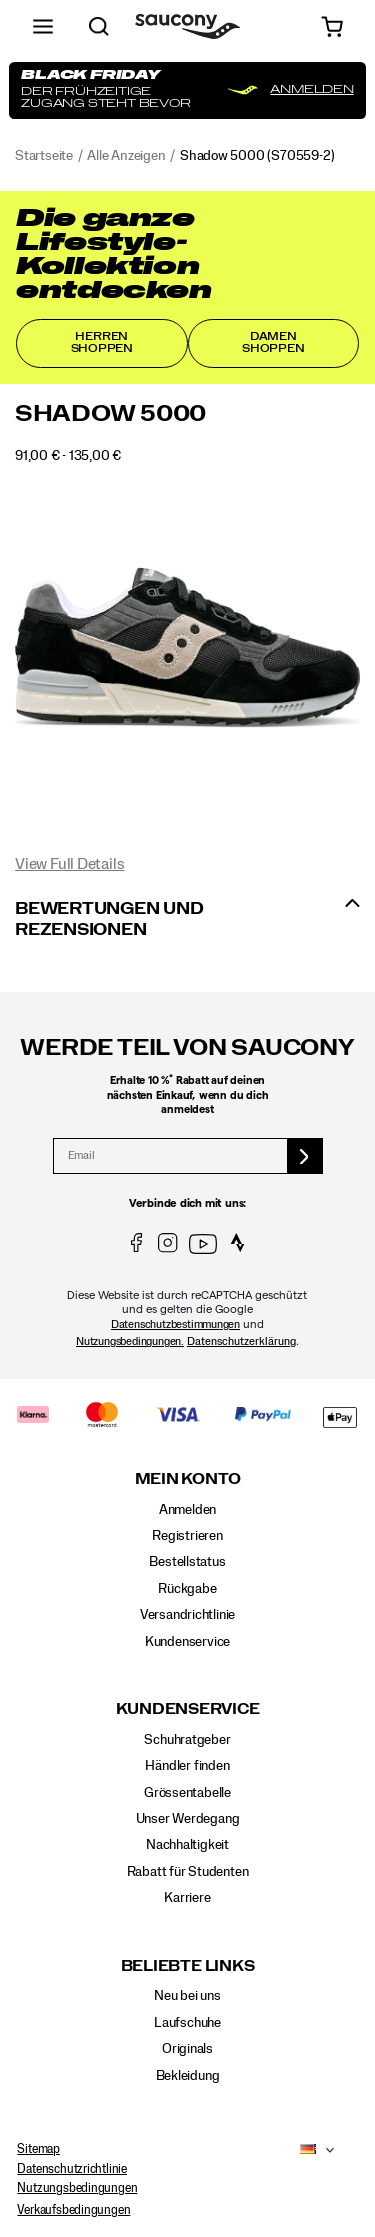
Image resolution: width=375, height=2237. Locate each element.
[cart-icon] (332, 26)
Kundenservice (187, 1642)
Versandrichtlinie (187, 1615)
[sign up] (305, 1156)
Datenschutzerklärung (241, 1341)
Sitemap (38, 2149)
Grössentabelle (187, 1793)
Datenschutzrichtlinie (72, 2169)
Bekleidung (188, 2076)
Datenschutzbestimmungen (175, 1324)
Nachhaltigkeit (187, 1846)
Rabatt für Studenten (188, 1872)
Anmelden (187, 1510)
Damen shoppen (273, 342)
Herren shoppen (102, 342)
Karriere (187, 1898)
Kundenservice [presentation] (188, 1709)
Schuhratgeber (187, 1740)
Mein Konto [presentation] (188, 1479)
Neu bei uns (187, 1996)
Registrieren (187, 1536)
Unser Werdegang (188, 1819)
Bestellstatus (187, 1562)
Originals (187, 2049)
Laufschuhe (187, 2023)
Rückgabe (187, 1589)
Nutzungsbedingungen (77, 2189)
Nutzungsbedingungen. (130, 1341)
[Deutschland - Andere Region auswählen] (302, 2150)
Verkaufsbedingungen (73, 2210)
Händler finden (187, 1766)
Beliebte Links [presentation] (188, 1966)
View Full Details (69, 864)
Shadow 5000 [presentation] (110, 414)
